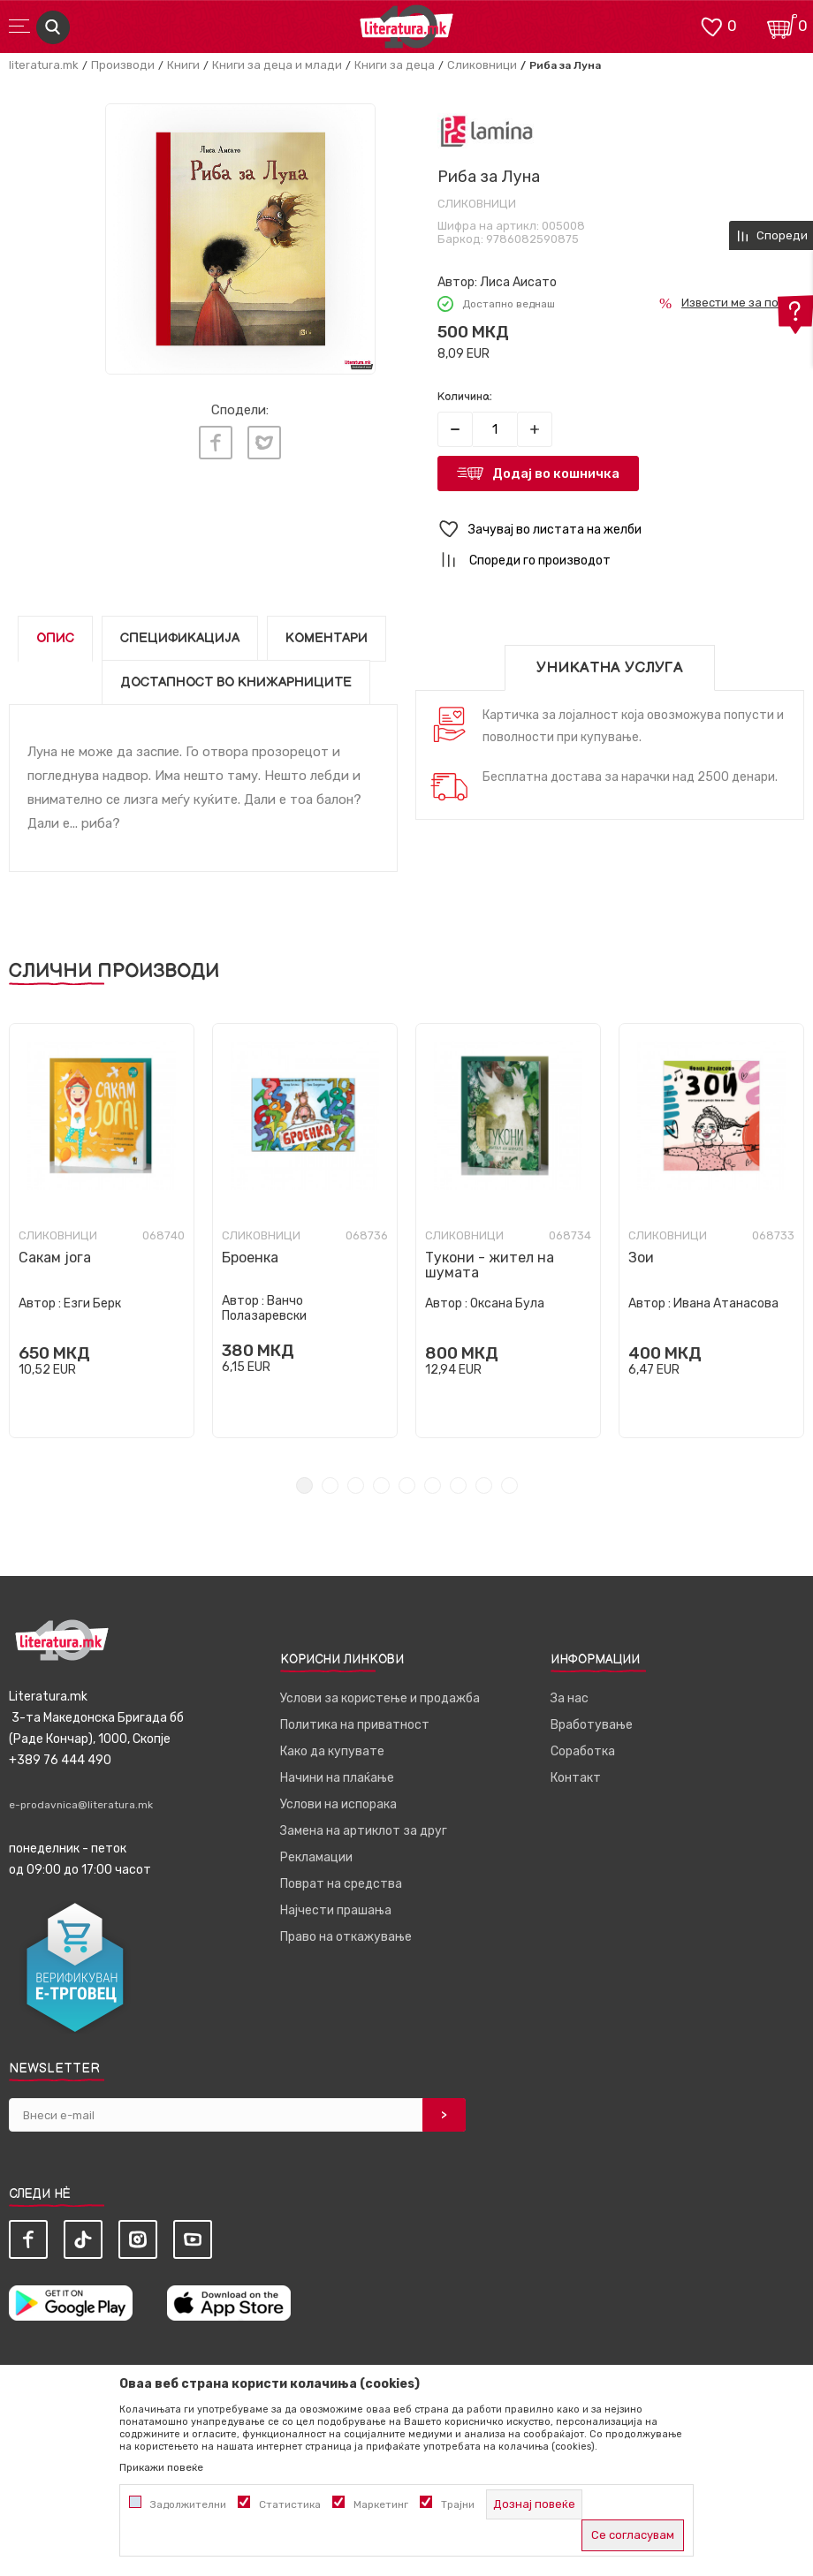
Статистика (290, 2504)
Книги (183, 65)
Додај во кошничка (555, 473)
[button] (620, 530)
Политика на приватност (354, 1724)
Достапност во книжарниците (236, 682)
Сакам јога (55, 1257)
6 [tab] (432, 1485)
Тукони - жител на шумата (489, 1265)
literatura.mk (44, 65)
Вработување (592, 1724)
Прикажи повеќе (161, 2467)
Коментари (326, 638)
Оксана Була (507, 1303)
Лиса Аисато (518, 282)
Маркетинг (380, 2504)
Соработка (583, 1751)
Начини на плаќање (337, 1777)
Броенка (250, 1257)
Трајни (458, 2504)
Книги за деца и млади (277, 65)
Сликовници (482, 65)
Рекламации (316, 1857)
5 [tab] (407, 1485)
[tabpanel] (101, 1230)
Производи (123, 65)
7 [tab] (458, 1485)
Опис (55, 638)
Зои (641, 1257)
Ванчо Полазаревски (264, 1308)
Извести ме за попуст (742, 302)
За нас (570, 1698)
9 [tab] (509, 1485)
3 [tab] (355, 1485)
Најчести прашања (335, 1910)
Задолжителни (188, 2504)
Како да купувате (332, 1751)
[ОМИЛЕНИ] (711, 25)
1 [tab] (304, 1485)
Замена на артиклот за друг (363, 1830)
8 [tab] (483, 1485)
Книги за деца (394, 65)
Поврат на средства (341, 1883)
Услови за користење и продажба (380, 1698)
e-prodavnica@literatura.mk (81, 1805)
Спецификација (179, 638)
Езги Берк (92, 1303)
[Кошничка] (782, 25)
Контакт (576, 1777)
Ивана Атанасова (726, 1303)
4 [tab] (381, 1485)
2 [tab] (330, 1485)
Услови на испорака (338, 1804)
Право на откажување (346, 1936)
